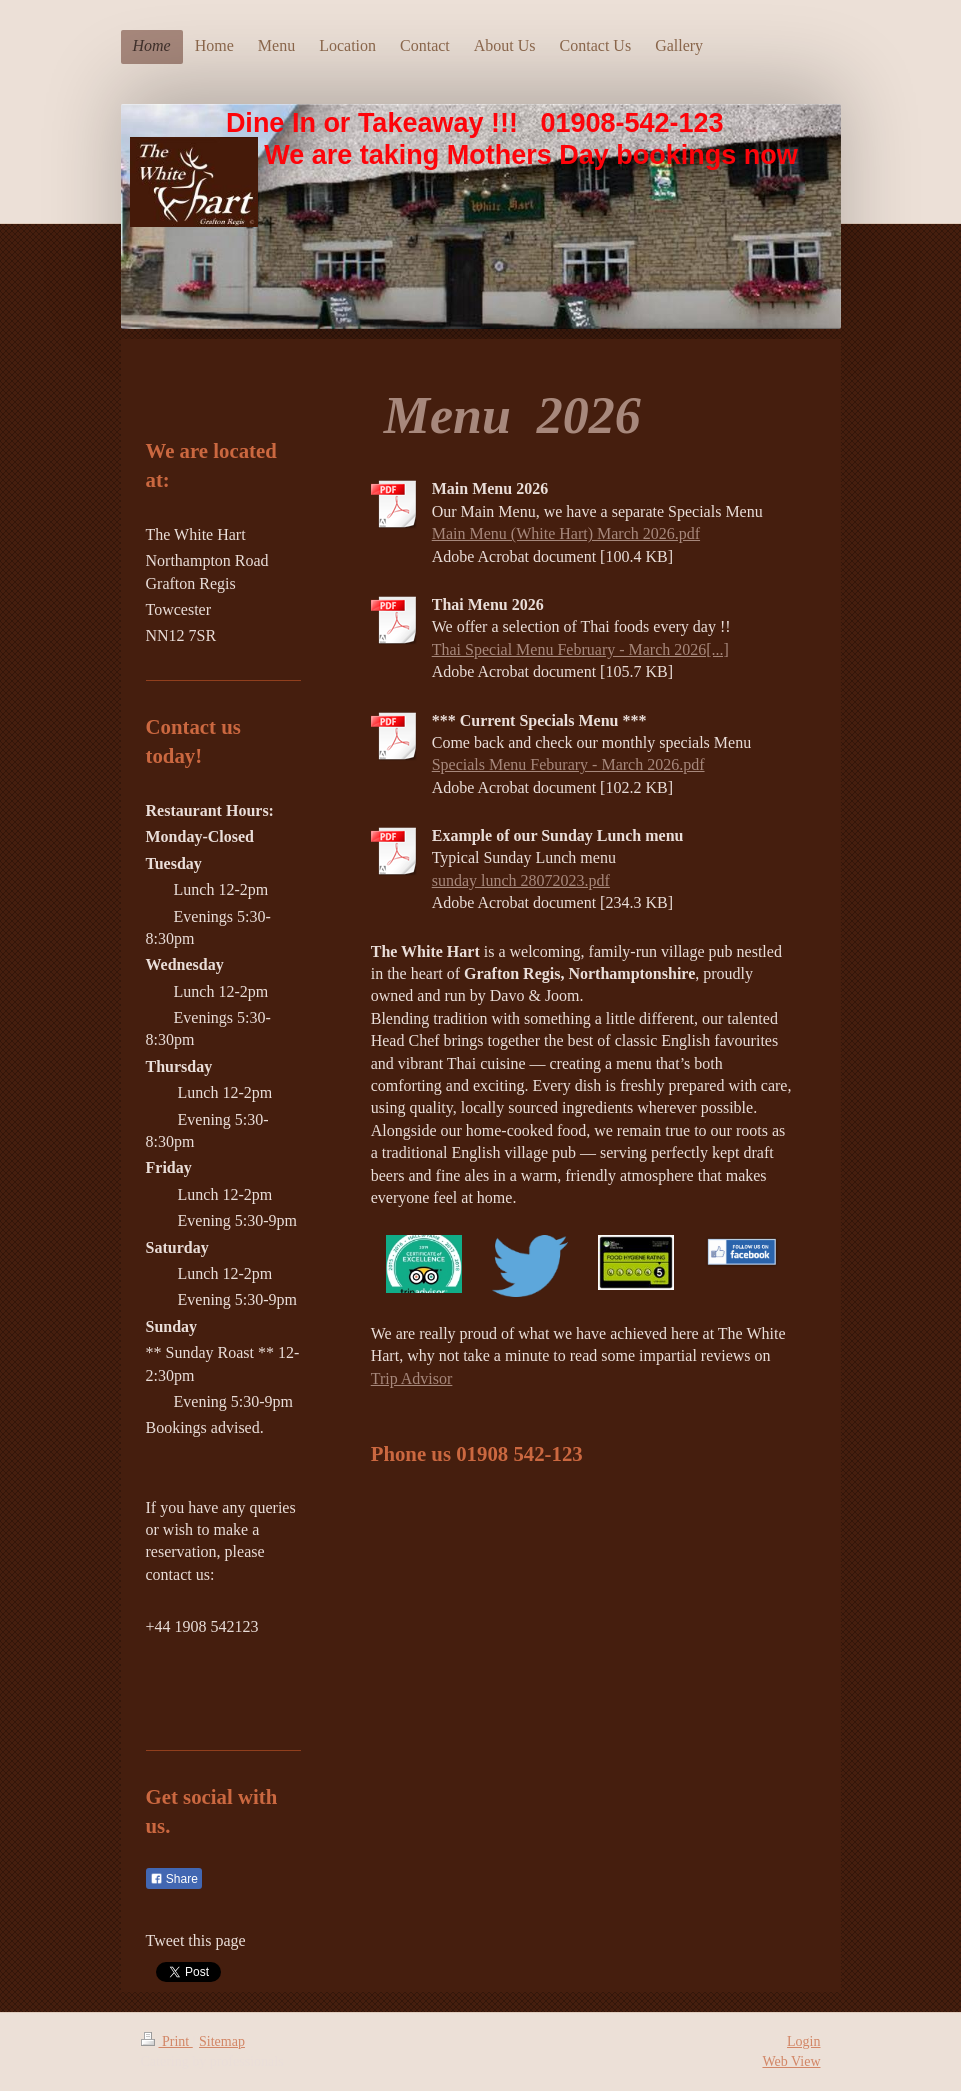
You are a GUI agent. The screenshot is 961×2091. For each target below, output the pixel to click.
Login (803, 2041)
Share (174, 1879)
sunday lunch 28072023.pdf (521, 880)
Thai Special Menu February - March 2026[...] (580, 649)
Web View (791, 2061)
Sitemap (222, 2041)
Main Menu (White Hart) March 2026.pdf (566, 533)
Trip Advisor (412, 1378)
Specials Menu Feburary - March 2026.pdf (568, 764)
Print (167, 2041)
